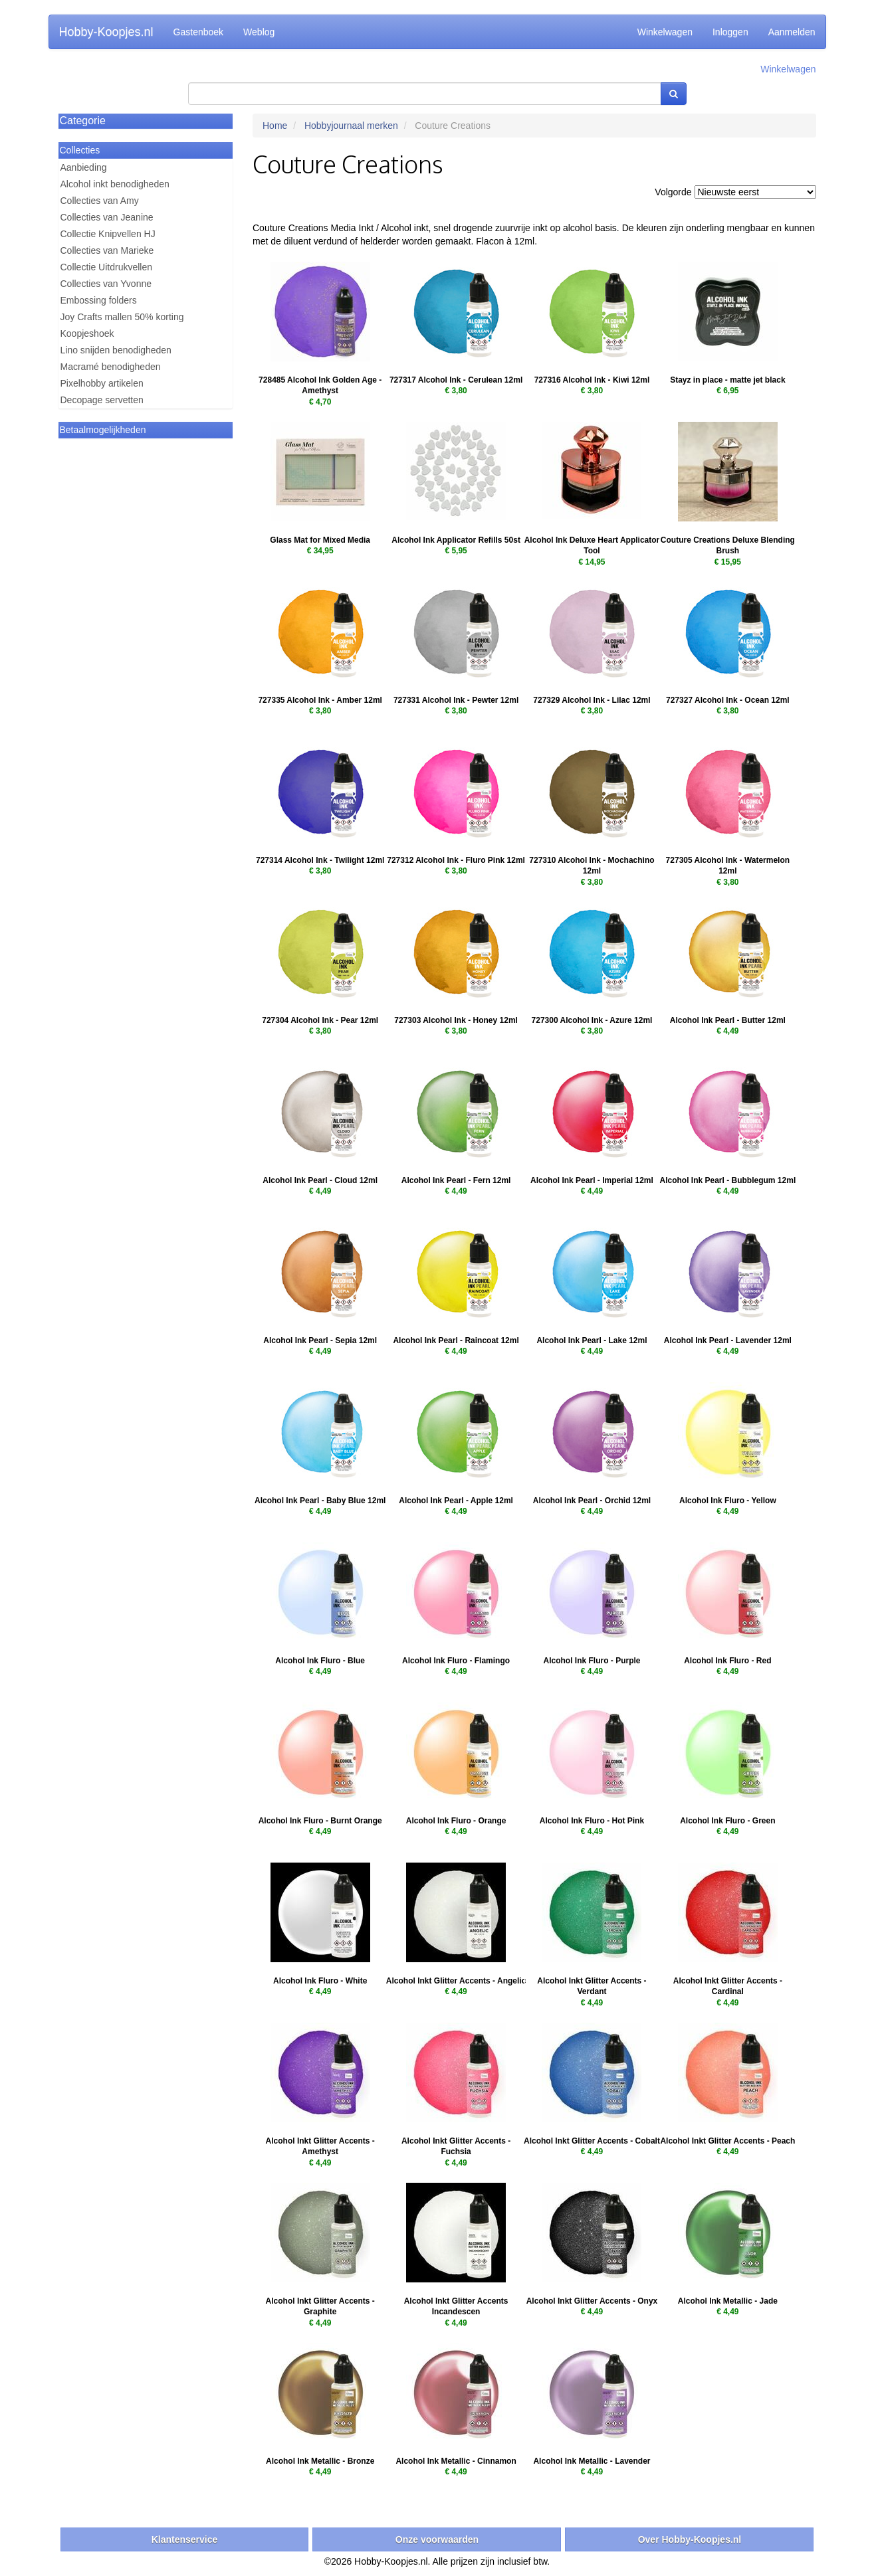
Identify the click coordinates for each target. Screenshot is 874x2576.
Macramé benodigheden (110, 366)
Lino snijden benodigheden (115, 350)
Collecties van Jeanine (107, 217)
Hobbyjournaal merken (351, 125)
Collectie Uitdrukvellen (106, 267)
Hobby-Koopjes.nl (106, 32)
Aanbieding (83, 167)
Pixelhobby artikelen (102, 383)
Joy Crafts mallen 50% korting (122, 317)
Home (275, 125)
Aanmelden (792, 32)
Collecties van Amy (99, 200)
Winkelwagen (665, 32)
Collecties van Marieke (107, 250)
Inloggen (730, 32)
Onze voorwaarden (437, 2539)
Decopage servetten (102, 400)
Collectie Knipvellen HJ (108, 234)
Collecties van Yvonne (106, 283)
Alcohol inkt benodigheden (114, 184)
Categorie (83, 120)
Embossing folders (98, 300)
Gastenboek (198, 32)
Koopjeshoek (87, 333)
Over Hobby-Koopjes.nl (690, 2539)
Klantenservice (185, 2539)
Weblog (258, 32)
